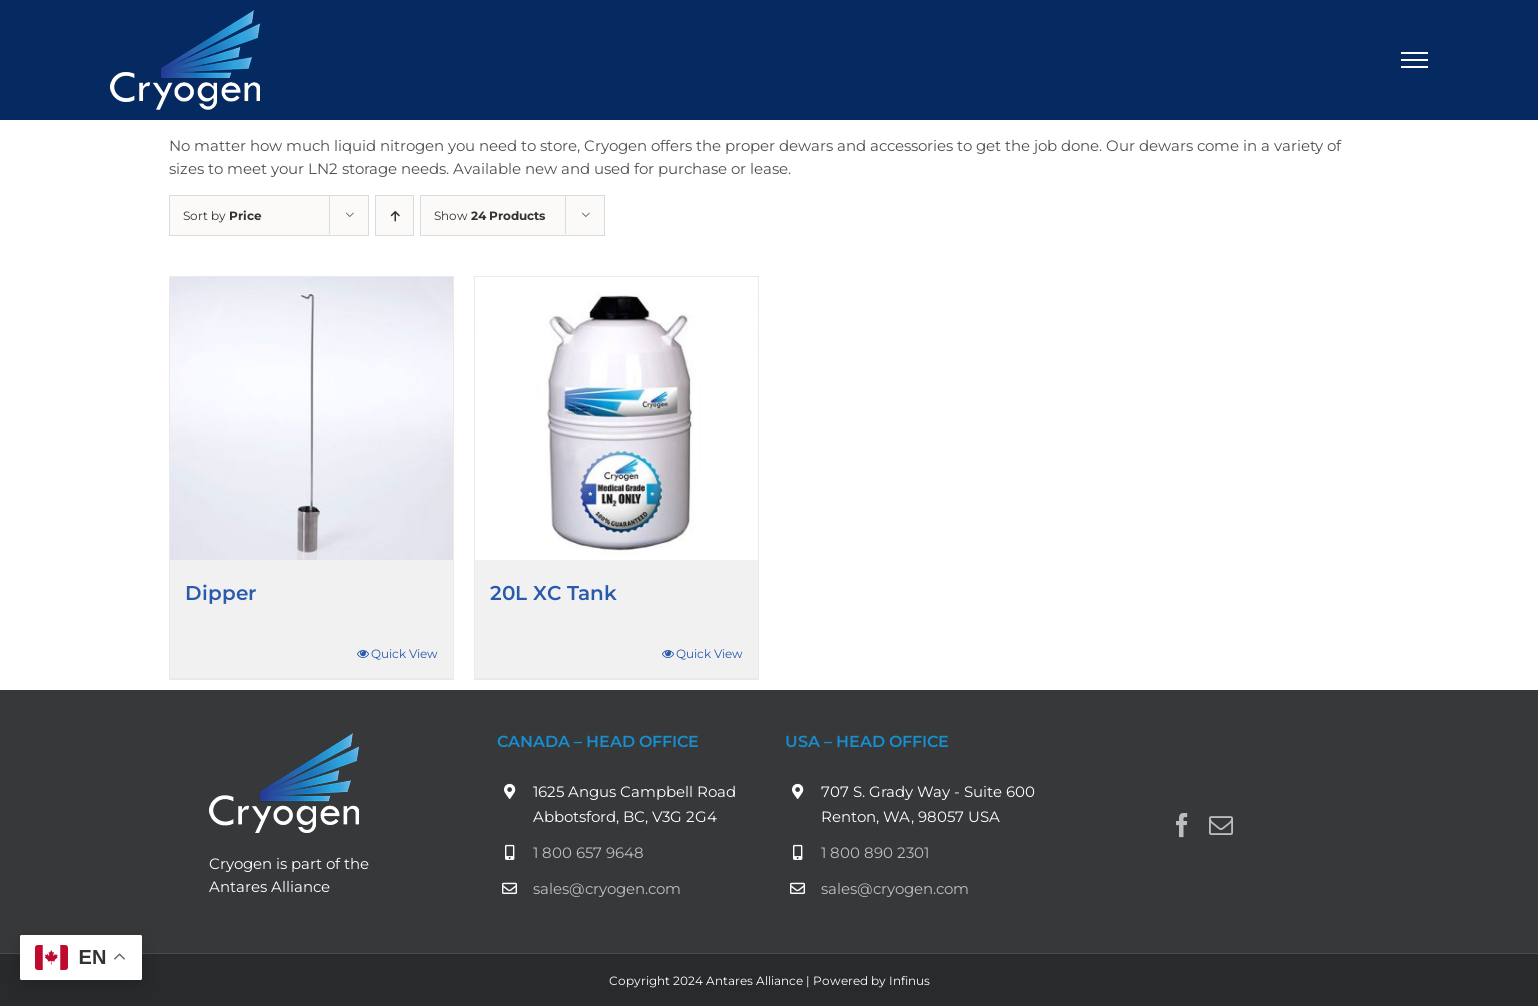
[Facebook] (1182, 825)
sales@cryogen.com (607, 888)
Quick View (404, 653)
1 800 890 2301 (875, 852)
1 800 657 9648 (588, 852)
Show (489, 215)
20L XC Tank (553, 593)
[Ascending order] (394, 215)
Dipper (220, 593)
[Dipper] (311, 418)
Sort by (222, 215)
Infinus (909, 980)
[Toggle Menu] (1415, 60)
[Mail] (1221, 825)
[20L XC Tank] (616, 418)
